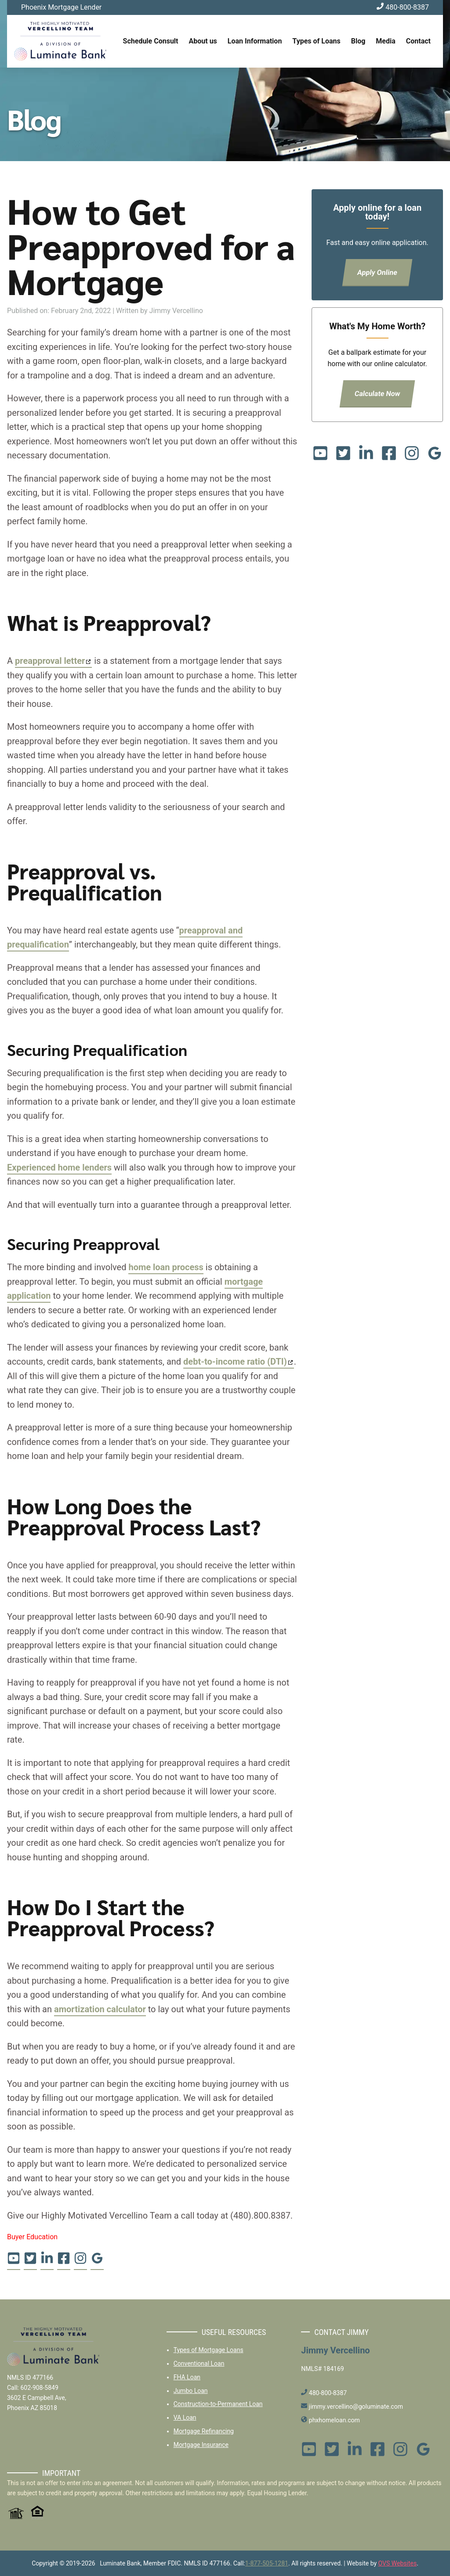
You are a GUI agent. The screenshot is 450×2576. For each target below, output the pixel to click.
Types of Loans (316, 41)
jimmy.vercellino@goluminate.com (352, 2406)
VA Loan (185, 2417)
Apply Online (377, 272)
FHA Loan (187, 2377)
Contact (418, 41)
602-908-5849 (39, 2387)
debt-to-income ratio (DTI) (235, 1361)
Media (385, 41)
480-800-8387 (403, 7)
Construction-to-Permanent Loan (218, 2403)
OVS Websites (397, 2563)
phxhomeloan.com (330, 2420)
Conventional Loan (199, 2363)
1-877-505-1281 (266, 2563)
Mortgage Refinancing (204, 2431)
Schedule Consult (150, 41)
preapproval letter (50, 661)
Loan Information (255, 41)
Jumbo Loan (191, 2390)
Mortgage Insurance (201, 2444)
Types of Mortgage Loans (208, 2349)
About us (203, 41)
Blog (358, 41)
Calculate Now (377, 393)
